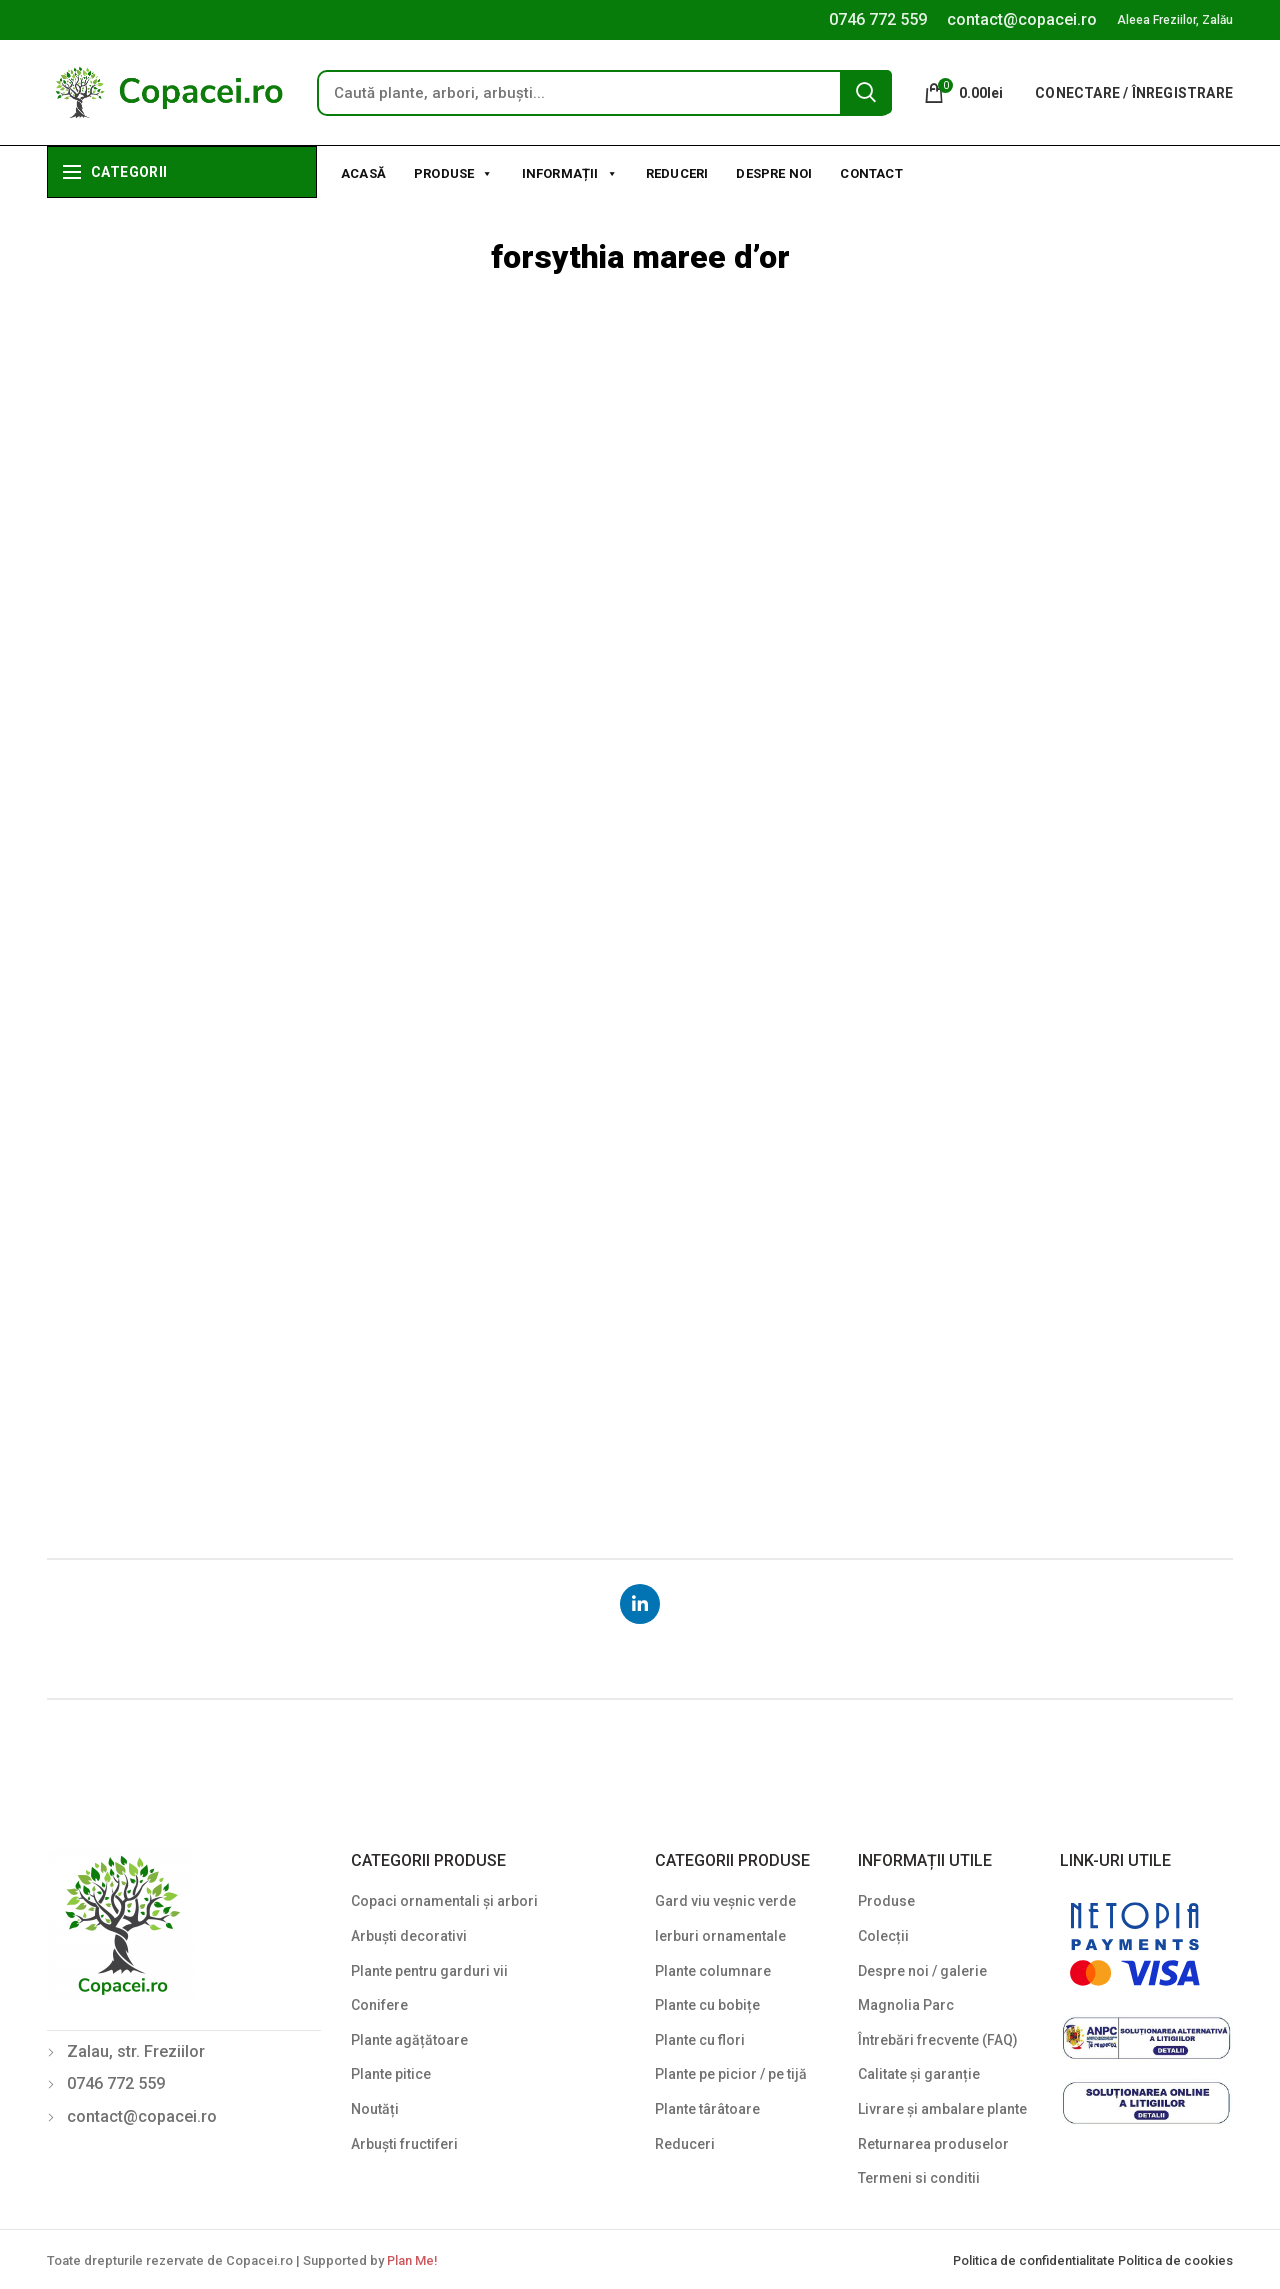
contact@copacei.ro (1022, 19)
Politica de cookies (1175, 2260)
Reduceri (677, 173)
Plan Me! (412, 2260)
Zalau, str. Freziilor (136, 2051)
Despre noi (774, 173)
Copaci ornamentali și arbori (444, 1901)
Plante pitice (391, 2074)
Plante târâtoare (707, 2109)
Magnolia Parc (906, 2005)
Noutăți (375, 2109)
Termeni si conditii (919, 2178)
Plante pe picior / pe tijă (731, 2074)
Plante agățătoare (409, 2040)
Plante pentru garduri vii (429, 1971)
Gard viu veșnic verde (725, 1901)
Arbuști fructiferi (404, 2144)
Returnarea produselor (933, 2144)
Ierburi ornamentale (720, 1936)
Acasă (363, 173)
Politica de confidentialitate (1035, 2260)
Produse (454, 172)
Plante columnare (713, 1971)
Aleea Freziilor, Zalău (1175, 20)
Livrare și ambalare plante (942, 2109)
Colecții (883, 1936)
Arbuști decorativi (409, 1936)
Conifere (379, 2005)
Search (866, 92)
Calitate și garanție (919, 2074)
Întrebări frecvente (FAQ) (938, 2040)
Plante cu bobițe (707, 2005)
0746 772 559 (878, 19)
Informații (570, 172)
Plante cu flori (700, 2040)
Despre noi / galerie (922, 1971)
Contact (871, 173)
